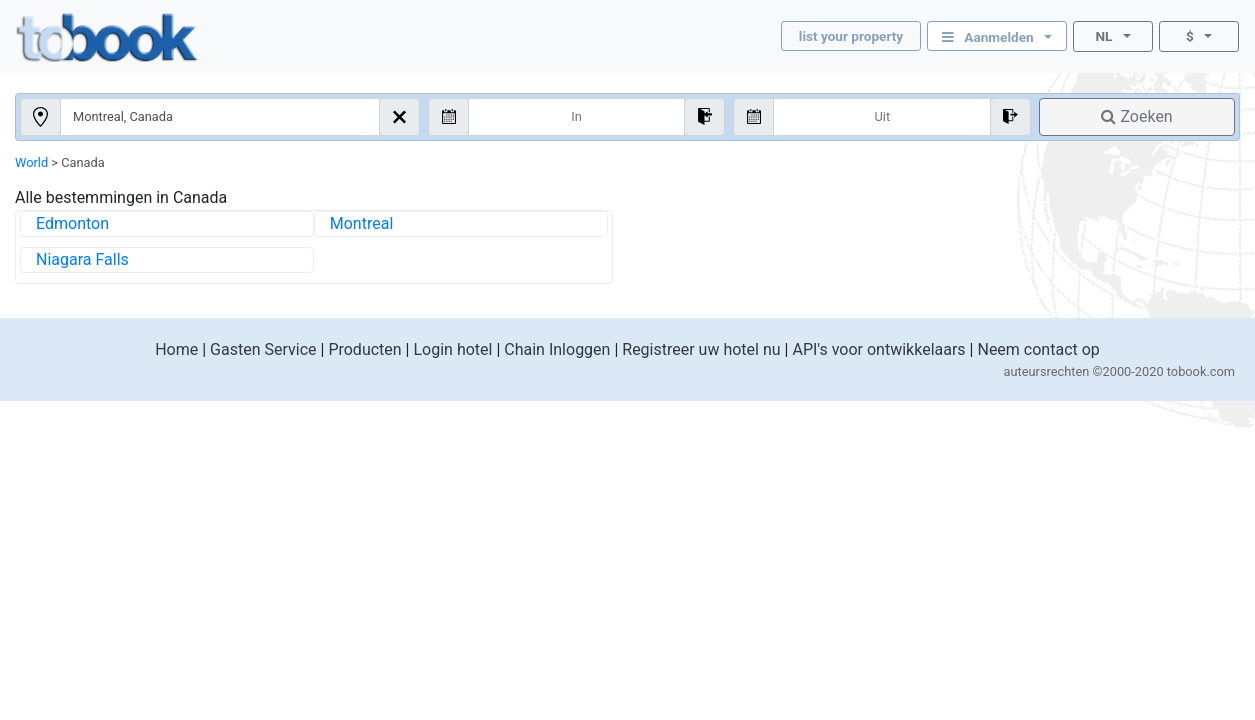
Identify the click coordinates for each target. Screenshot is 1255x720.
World (31, 162)
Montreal (362, 223)
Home (176, 349)
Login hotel (452, 349)
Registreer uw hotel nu (701, 349)
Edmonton (72, 223)
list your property (851, 36)
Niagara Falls (82, 259)
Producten (364, 349)
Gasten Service (263, 349)
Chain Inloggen (557, 349)
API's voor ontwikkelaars (878, 349)
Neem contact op (1038, 349)
